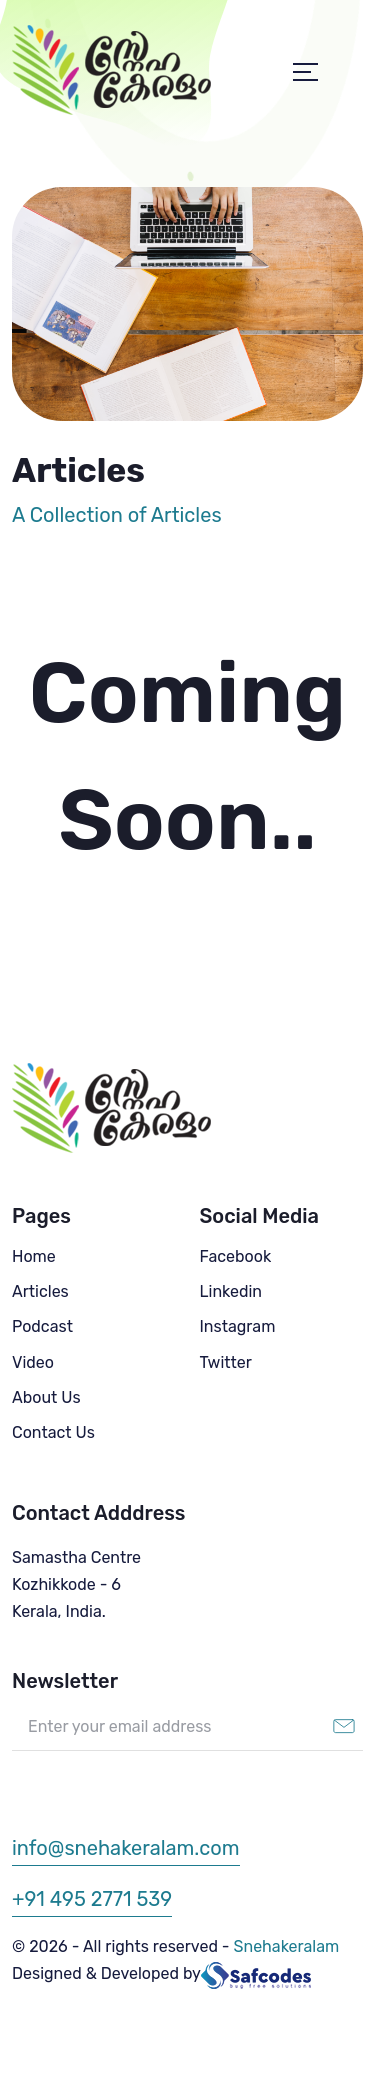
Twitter (226, 1362)
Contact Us (53, 1432)
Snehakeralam (287, 1946)
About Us (46, 1397)
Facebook (236, 1256)
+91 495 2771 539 (92, 1899)
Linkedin (231, 1291)
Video (33, 1362)
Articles (40, 1291)
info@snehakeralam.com (126, 1848)
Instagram (238, 1326)
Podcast (42, 1326)
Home (34, 1256)
